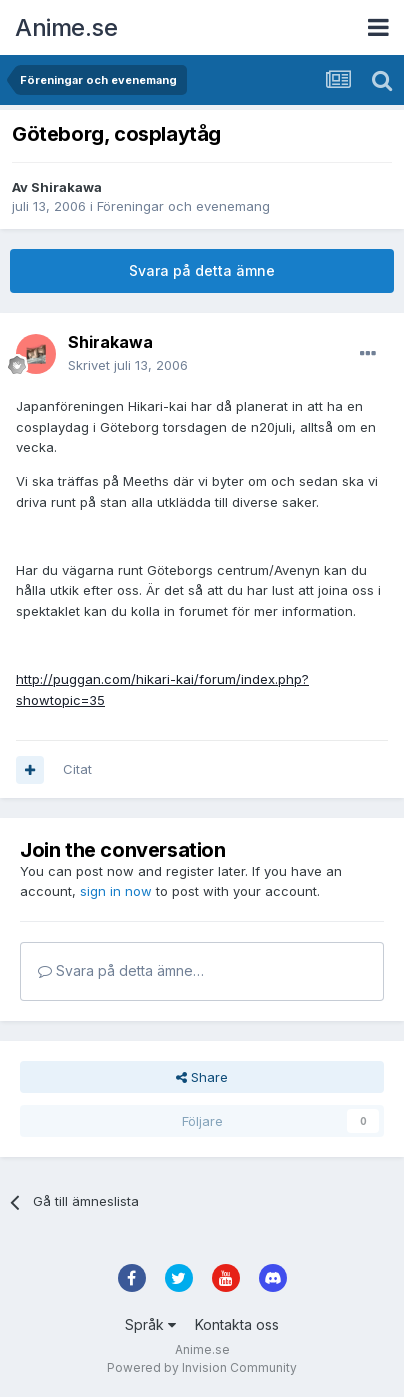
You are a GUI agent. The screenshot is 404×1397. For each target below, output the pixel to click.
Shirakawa (66, 187)
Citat (77, 769)
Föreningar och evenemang (183, 206)
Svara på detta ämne (202, 270)
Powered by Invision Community (202, 1367)
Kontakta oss (237, 1324)
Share (202, 1077)
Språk (150, 1324)
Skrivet (128, 365)
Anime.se (66, 27)
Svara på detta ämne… (121, 970)
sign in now (116, 891)
